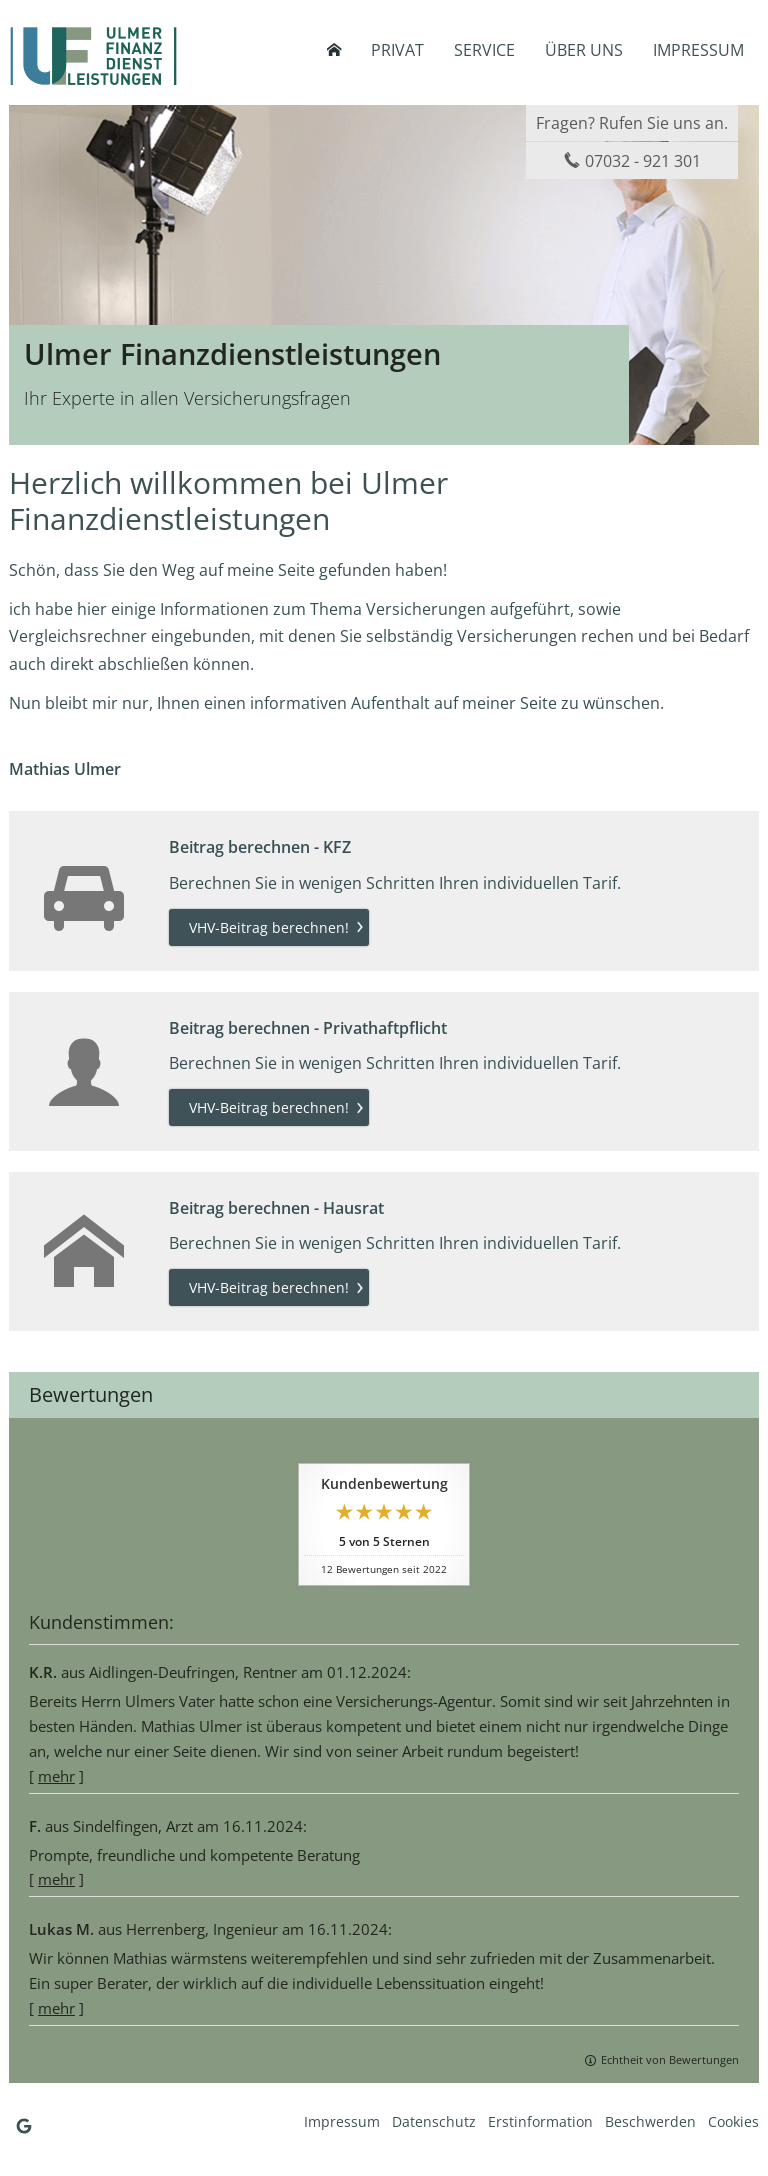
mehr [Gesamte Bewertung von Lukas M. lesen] (56, 2008)
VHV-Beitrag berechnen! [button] (269, 927)
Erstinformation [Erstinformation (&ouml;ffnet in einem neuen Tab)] (540, 2121)
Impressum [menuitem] (698, 50)
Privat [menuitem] (397, 50)
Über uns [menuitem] (584, 50)
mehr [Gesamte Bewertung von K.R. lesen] (56, 1776)
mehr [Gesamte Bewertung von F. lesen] (56, 1879)
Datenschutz (434, 2121)
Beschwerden (650, 2121)
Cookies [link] (733, 2121)
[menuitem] (334, 50)
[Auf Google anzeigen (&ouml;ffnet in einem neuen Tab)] (24, 2126)
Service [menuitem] (484, 50)
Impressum (342, 2121)
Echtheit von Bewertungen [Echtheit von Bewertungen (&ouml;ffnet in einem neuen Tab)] (670, 2059)
